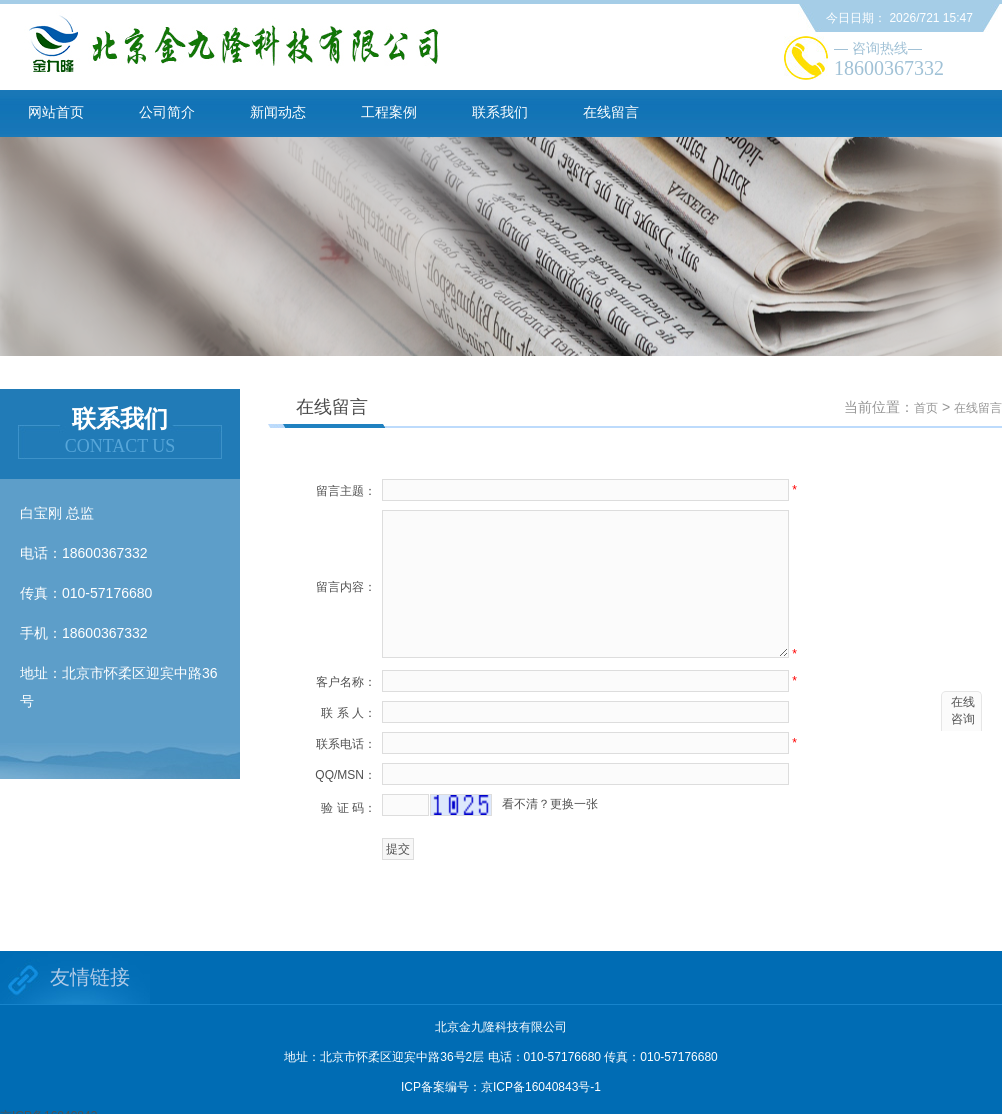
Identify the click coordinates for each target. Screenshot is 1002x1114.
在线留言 (611, 112)
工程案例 (389, 112)
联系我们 (500, 112)
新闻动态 (278, 112)
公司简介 (167, 112)
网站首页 (56, 112)
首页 (926, 408)
